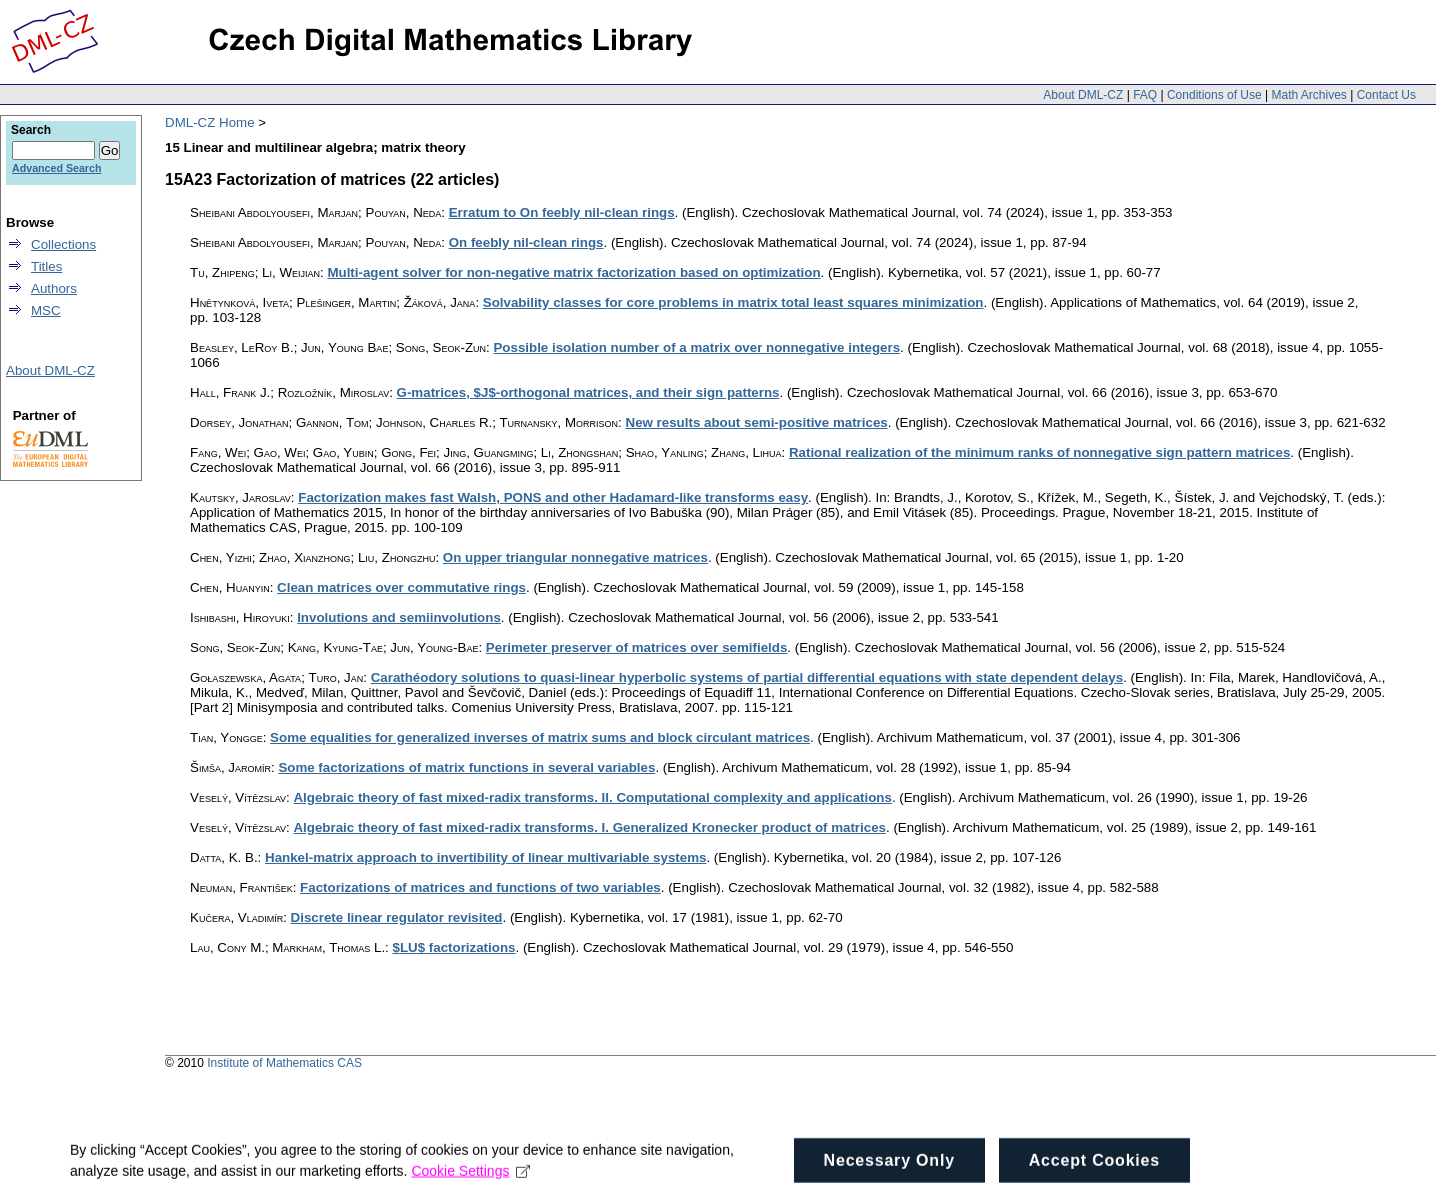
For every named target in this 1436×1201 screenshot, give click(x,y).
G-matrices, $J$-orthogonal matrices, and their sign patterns (588, 392)
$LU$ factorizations (454, 947)
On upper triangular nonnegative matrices (575, 557)
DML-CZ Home (210, 122)
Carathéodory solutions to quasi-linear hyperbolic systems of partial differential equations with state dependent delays (747, 677)
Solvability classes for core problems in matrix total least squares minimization (733, 302)
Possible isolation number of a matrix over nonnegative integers (696, 347)
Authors (54, 288)
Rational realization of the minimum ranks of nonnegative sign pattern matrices (1039, 452)
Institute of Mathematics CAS (284, 1063)
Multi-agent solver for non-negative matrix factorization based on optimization (573, 272)
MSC (46, 310)
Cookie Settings (470, 1187)
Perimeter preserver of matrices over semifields (637, 647)
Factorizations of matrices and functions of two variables (480, 887)
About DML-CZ (1083, 95)
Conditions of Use (1214, 95)
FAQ (1145, 95)
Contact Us (1386, 95)
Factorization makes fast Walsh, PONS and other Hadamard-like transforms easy (553, 497)
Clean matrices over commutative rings (401, 587)
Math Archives (1308, 95)
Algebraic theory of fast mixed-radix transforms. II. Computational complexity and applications (592, 797)
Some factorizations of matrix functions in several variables (466, 767)
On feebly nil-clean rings (526, 242)
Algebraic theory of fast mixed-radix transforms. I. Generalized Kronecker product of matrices (589, 827)
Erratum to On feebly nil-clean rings (562, 212)
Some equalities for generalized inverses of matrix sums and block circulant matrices (540, 737)
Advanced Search (56, 168)
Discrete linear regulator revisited (397, 917)
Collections (63, 244)
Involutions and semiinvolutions (399, 617)
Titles (46, 266)
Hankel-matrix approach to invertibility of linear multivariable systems (485, 857)
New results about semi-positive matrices (757, 422)
